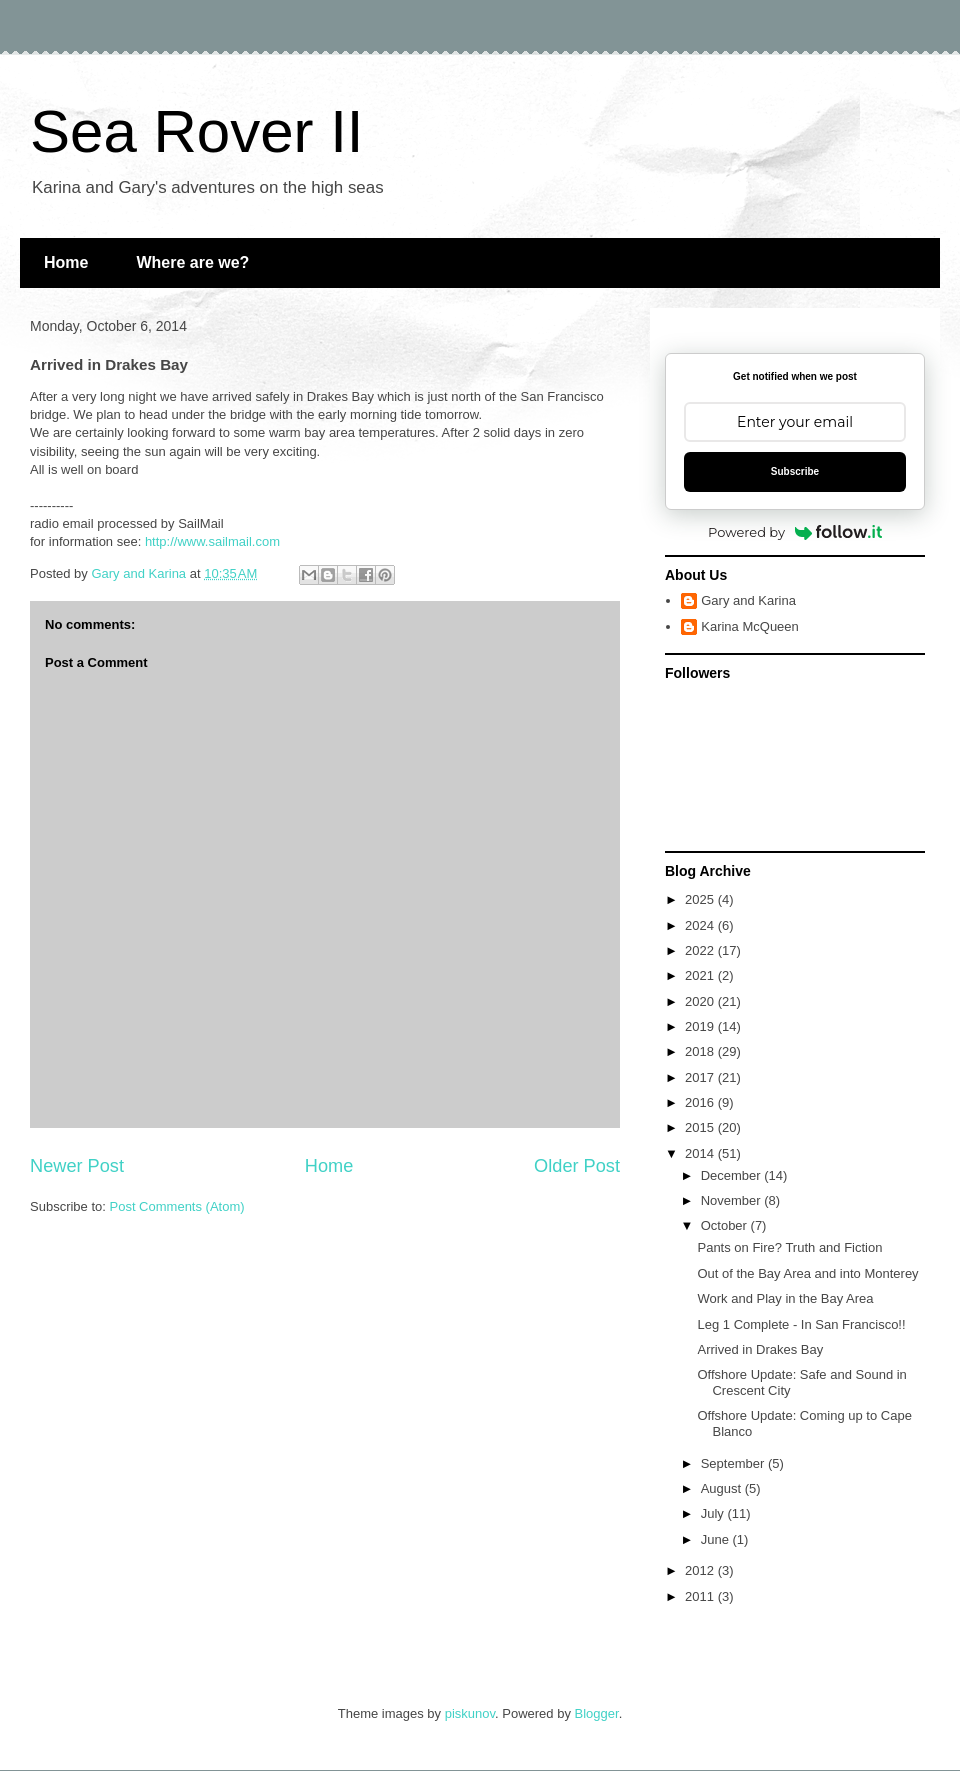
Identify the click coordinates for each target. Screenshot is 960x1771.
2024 (701, 925)
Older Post (577, 1166)
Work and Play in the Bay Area (785, 1298)
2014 (701, 1153)
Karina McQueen (750, 626)
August (723, 1488)
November (733, 1200)
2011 (701, 1596)
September (734, 1463)
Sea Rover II (197, 131)
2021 (701, 975)
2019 (701, 1026)
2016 (701, 1102)
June (717, 1539)
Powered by (795, 532)
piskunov (470, 1713)
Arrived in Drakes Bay (760, 1349)
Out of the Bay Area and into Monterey (807, 1273)
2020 (701, 1001)
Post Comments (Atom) (177, 1206)
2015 (701, 1127)
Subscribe (795, 471)
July (714, 1513)
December (733, 1175)
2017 (701, 1077)
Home (66, 262)
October (726, 1225)
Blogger (597, 1713)
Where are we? (192, 262)
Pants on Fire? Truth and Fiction (789, 1247)
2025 (701, 899)
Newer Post (77, 1166)
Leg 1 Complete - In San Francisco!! (801, 1324)
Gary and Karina (748, 600)
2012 (701, 1570)
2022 (701, 950)
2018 (701, 1051)
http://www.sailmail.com (212, 541)
